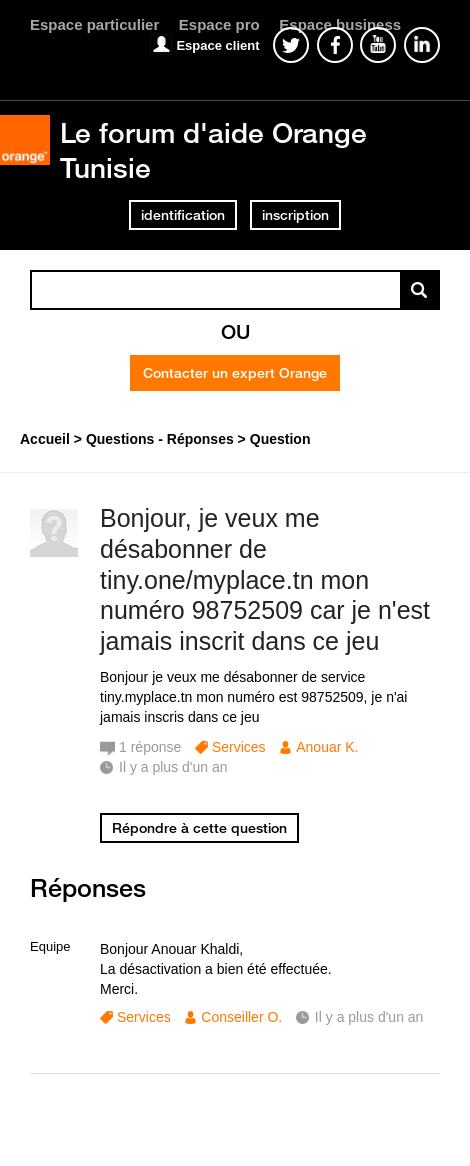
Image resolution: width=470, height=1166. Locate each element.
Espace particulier (94, 24)
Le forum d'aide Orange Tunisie (213, 149)
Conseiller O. (241, 1017)
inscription (295, 215)
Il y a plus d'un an (369, 1017)
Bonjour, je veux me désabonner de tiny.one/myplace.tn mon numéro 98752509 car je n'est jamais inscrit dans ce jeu (265, 579)
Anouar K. (327, 747)
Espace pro (219, 24)
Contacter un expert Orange (235, 373)
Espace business (340, 24)
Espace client (217, 45)
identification (183, 215)
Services (239, 747)
